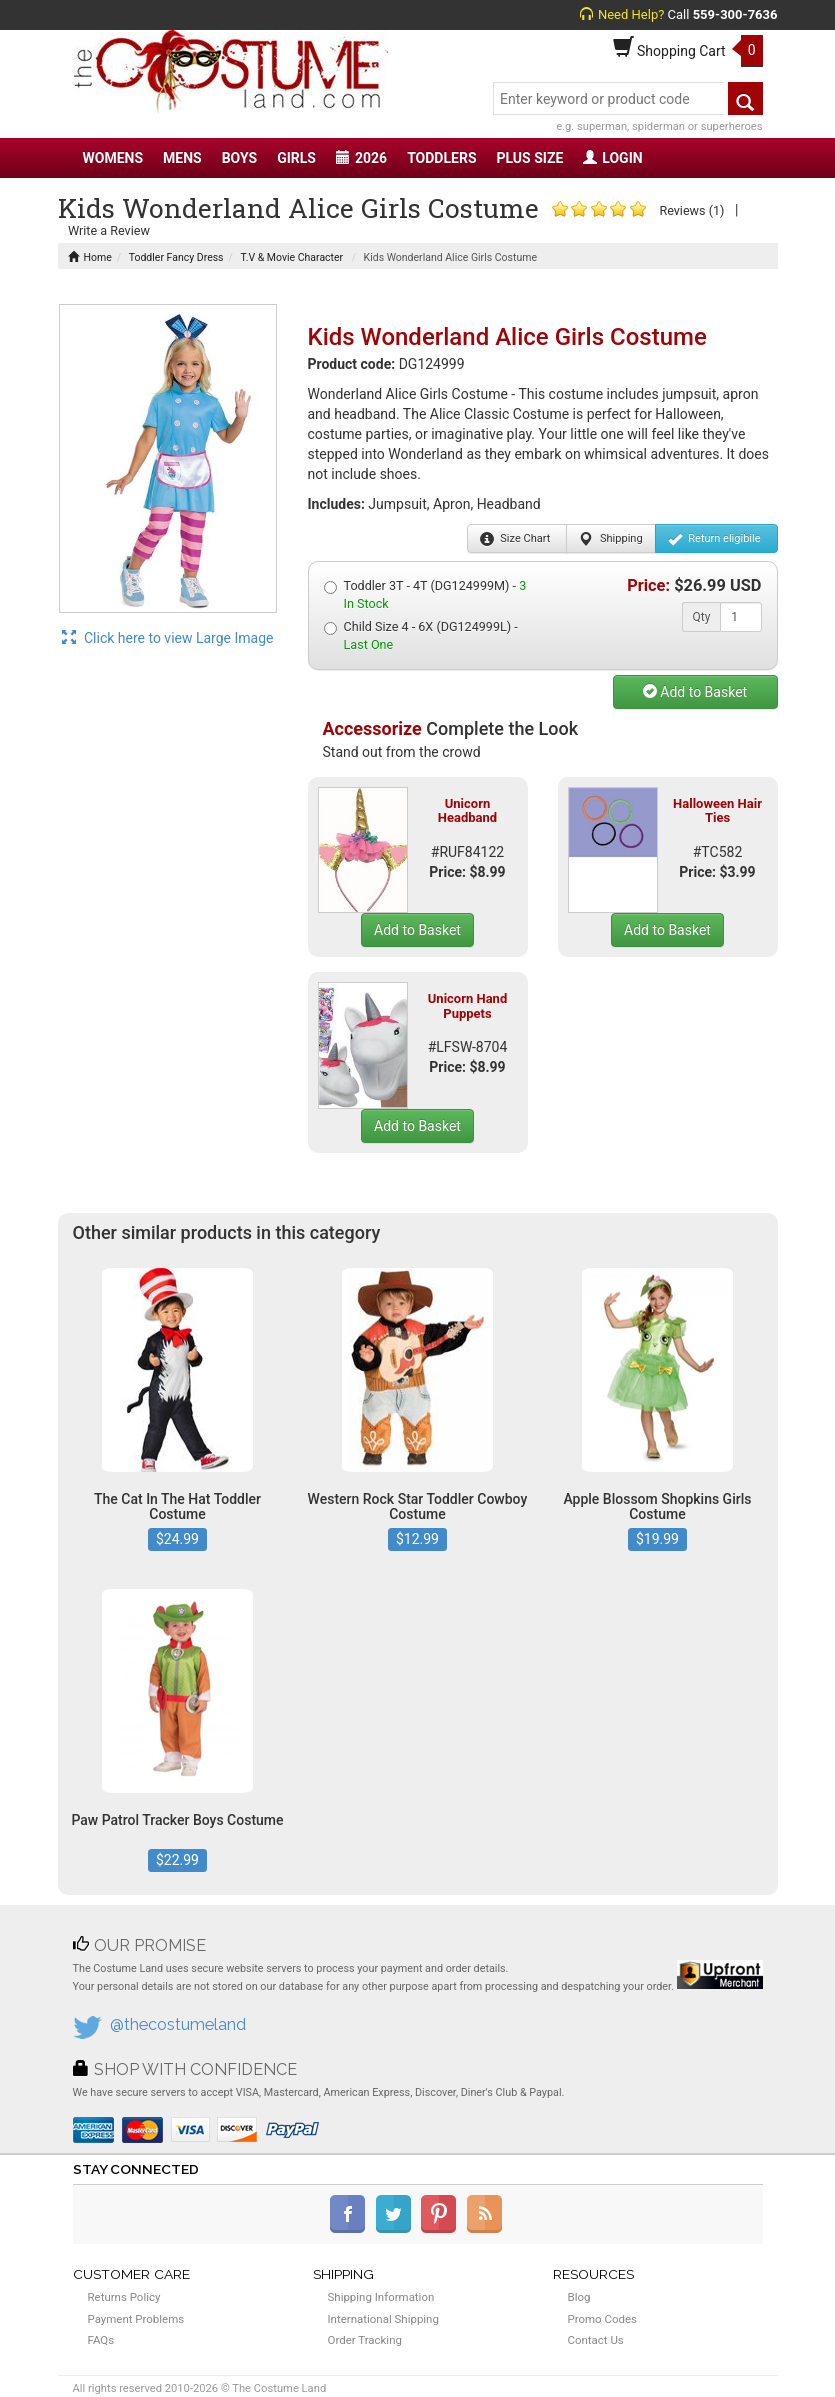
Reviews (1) (691, 210)
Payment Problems (136, 2319)
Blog (579, 2297)
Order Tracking (365, 2340)
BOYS (239, 158)
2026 (361, 158)
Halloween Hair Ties (717, 810)
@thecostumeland (178, 2024)
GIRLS (296, 158)
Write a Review (109, 230)
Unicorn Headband (467, 810)
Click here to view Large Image (168, 638)
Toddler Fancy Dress (176, 257)
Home (90, 257)
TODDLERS (441, 158)
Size (515, 539)
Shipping (610, 539)
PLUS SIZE (530, 158)
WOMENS (113, 158)
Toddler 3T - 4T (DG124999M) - (425, 594)
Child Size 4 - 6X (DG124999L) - (421, 635)
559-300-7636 (735, 14)
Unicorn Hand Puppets (467, 1005)
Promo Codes (602, 2319)
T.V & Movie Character (291, 257)
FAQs (101, 2340)
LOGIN (612, 158)
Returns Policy (124, 2297)
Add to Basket (695, 692)
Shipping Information (381, 2297)
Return (714, 539)
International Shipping (383, 2319)
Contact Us (596, 2340)
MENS (182, 158)
